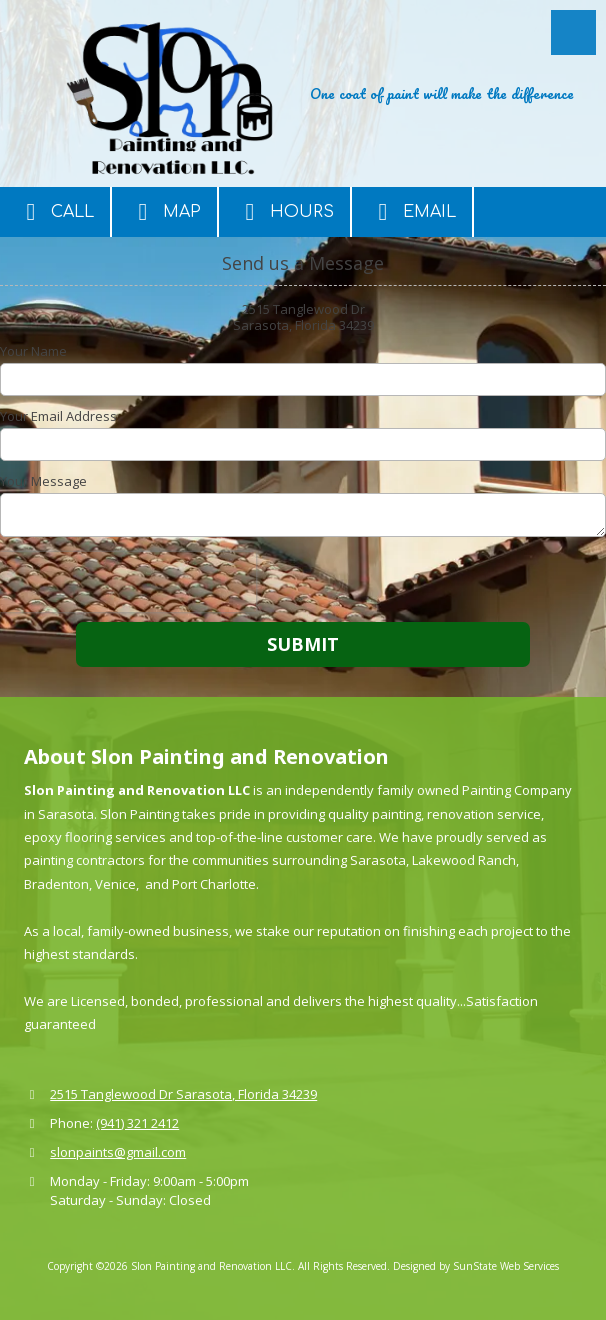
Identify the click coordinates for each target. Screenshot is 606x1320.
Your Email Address (58, 416)
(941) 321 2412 (137, 1123)
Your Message (43, 481)
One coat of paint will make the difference (442, 93)
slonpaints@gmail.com (118, 1152)
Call (55, 212)
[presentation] (128, 582)
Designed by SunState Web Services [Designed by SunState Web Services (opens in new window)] (476, 1266)
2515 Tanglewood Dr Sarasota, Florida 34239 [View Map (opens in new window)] (183, 1094)
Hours (284, 212)
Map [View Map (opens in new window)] (164, 212)
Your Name (33, 351)
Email (412, 212)
